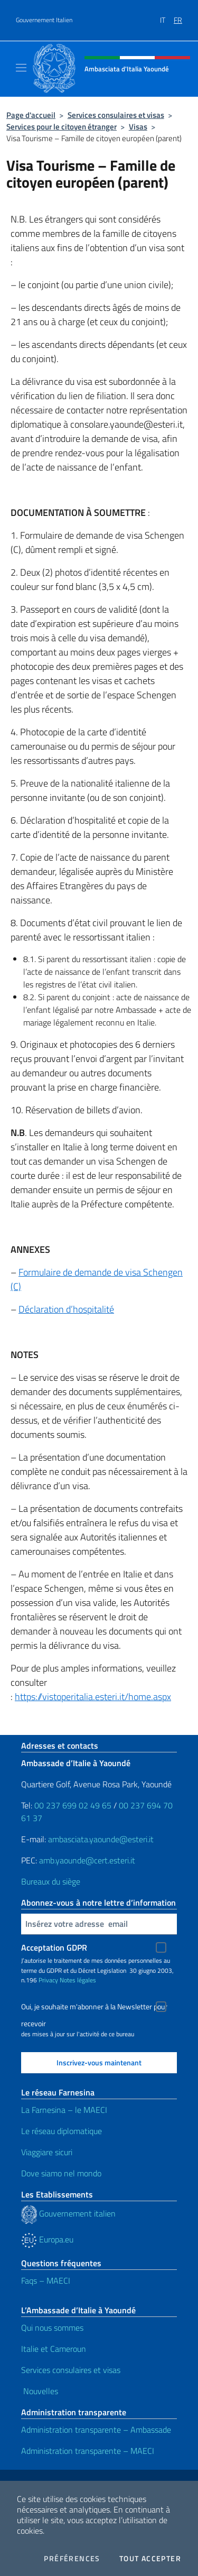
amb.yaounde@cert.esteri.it (87, 1860)
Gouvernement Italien (44, 20)
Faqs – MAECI (45, 2280)
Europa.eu (47, 2239)
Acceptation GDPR (54, 1947)
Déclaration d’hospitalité (66, 1309)
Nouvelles (39, 2391)
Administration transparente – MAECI (87, 2450)
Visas (138, 127)
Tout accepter (150, 2558)
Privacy (48, 1980)
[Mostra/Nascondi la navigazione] (21, 67)
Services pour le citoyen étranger (61, 127)
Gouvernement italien (68, 2213)
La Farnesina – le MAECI (64, 2109)
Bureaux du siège (50, 1881)
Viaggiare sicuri (46, 2152)
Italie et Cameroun (53, 2348)
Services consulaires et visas (116, 115)
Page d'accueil (30, 115)
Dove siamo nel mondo (61, 2173)
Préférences (72, 2558)
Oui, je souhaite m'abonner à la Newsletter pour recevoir (94, 2008)
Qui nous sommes (52, 2327)
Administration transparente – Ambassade (96, 2429)
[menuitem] (167, 16)
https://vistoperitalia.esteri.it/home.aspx (93, 1696)
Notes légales (78, 1980)
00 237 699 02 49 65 (72, 1805)
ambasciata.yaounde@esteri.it (101, 1839)
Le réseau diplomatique (61, 2131)
